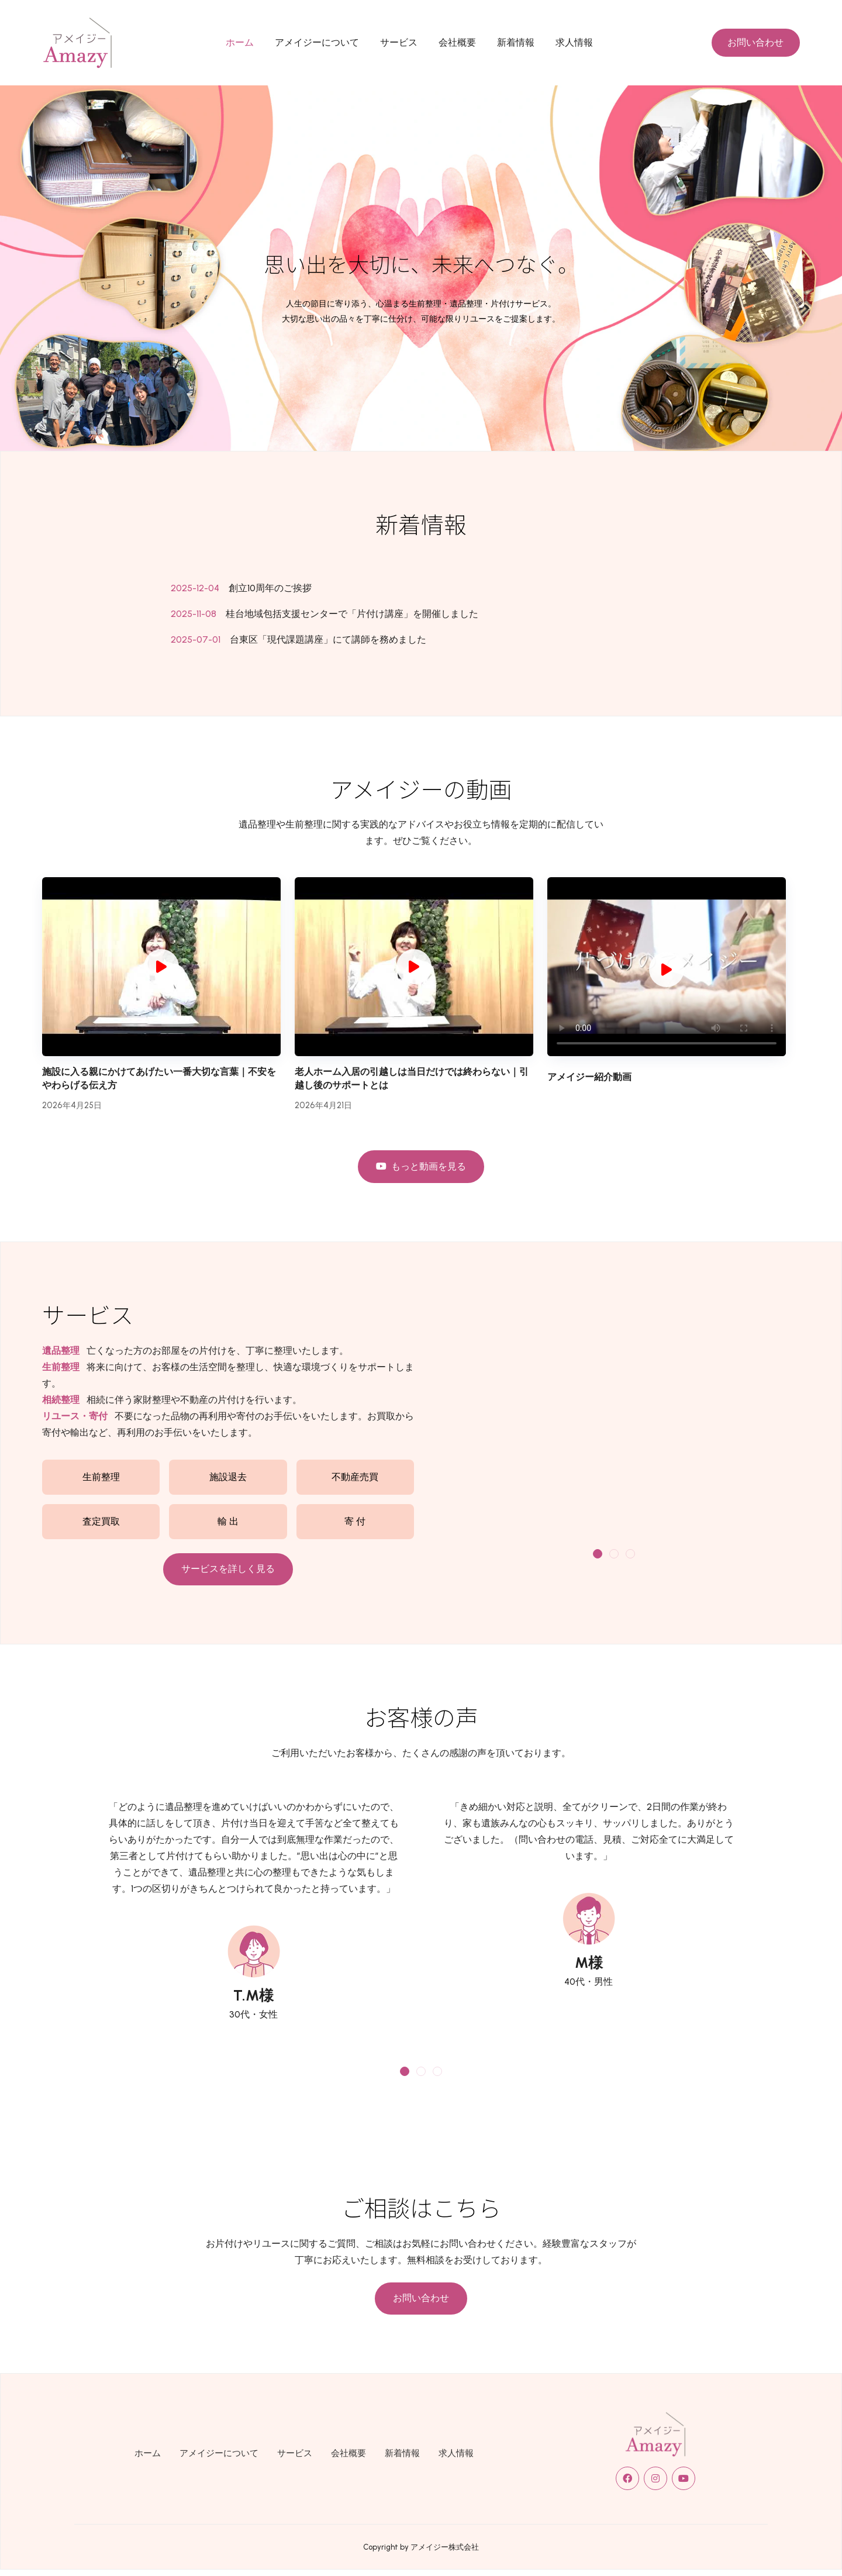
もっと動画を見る (421, 1166)
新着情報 (515, 42)
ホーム (240, 42)
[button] (597, 1553)
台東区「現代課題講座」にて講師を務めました (328, 639)
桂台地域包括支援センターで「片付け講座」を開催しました (352, 613)
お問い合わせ (755, 42)
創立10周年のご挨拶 (270, 588)
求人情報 (574, 42)
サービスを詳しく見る (228, 1568)
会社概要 (457, 42)
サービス (398, 42)
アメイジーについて (317, 42)
